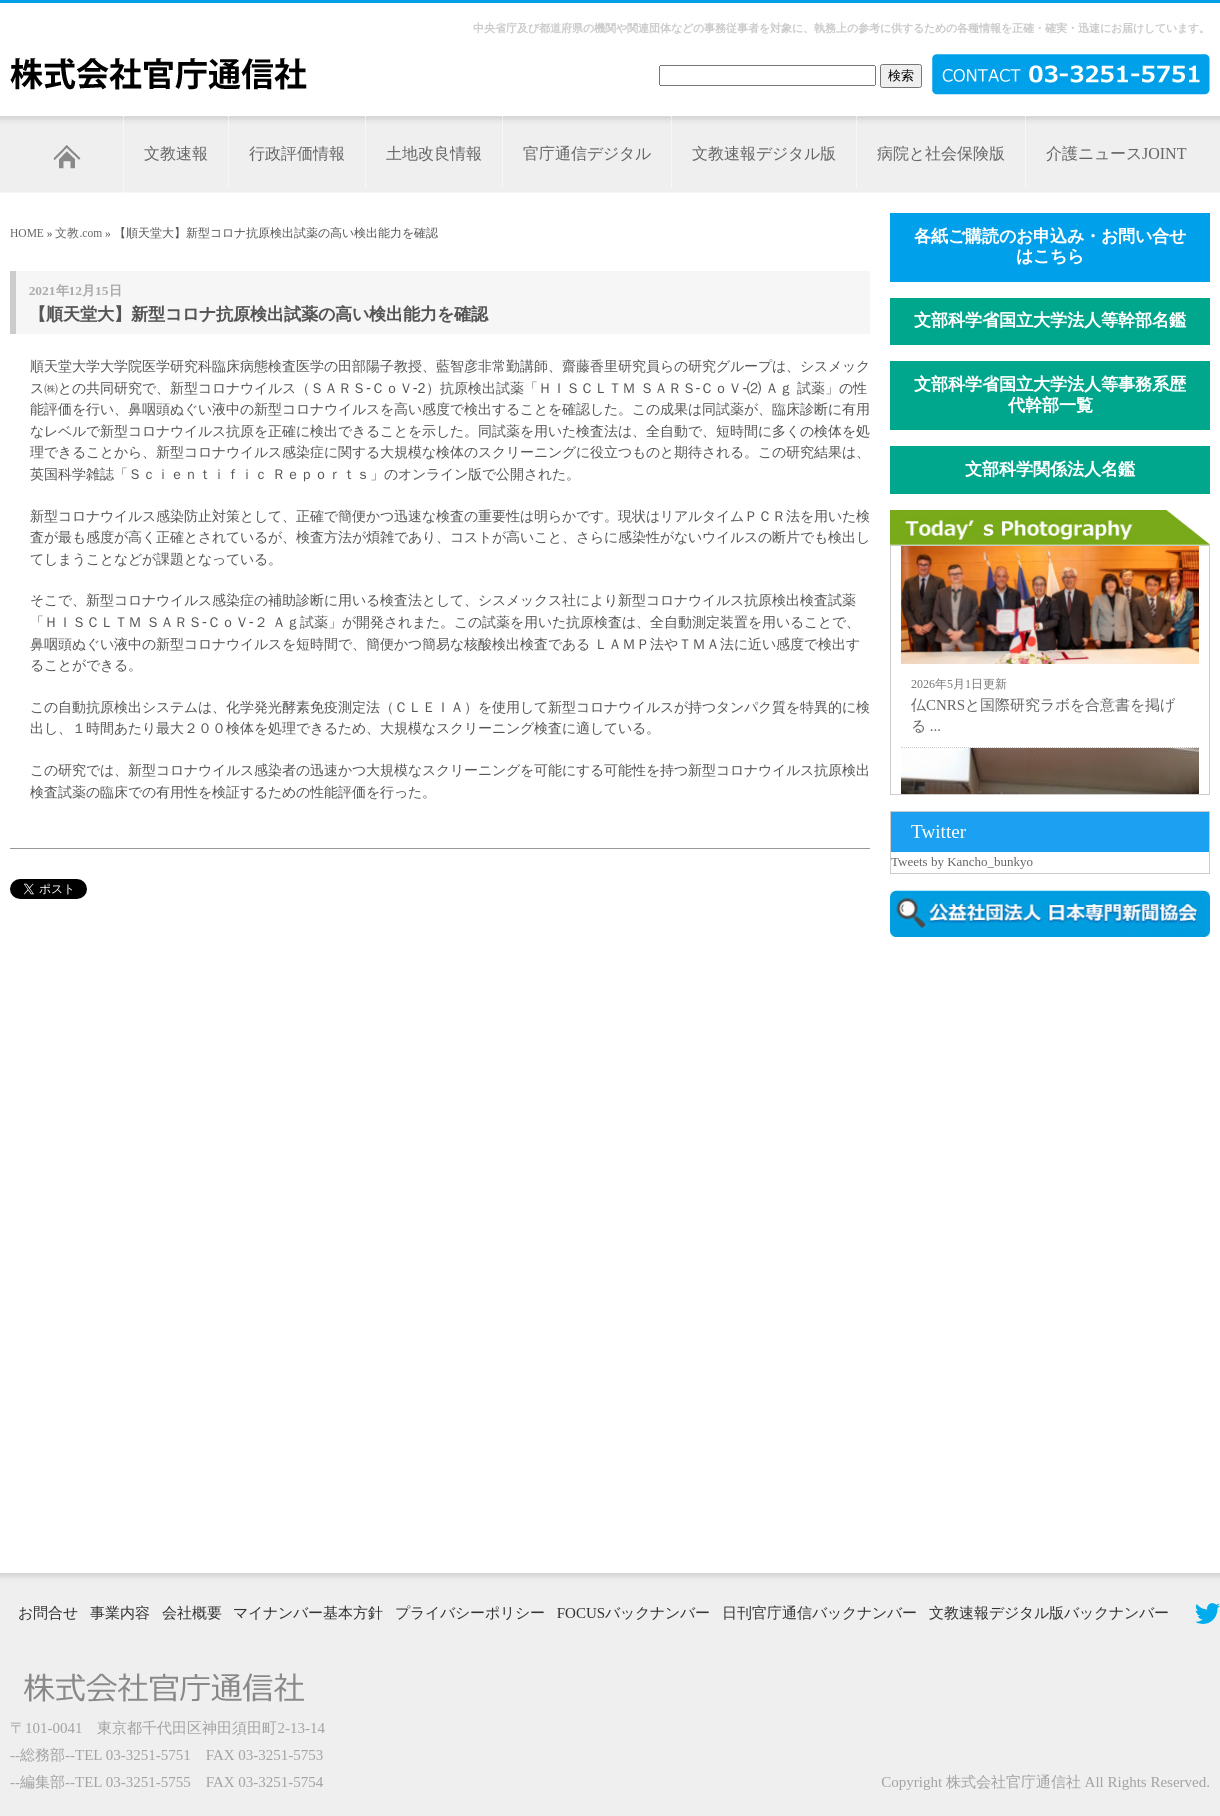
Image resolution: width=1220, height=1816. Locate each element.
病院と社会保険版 (941, 153)
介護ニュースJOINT (1116, 153)
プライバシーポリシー (470, 1613)
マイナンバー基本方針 (308, 1613)
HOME (27, 233)
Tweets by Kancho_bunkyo (962, 861)
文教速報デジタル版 (764, 153)
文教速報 (176, 153)
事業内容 (120, 1613)
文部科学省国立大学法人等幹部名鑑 (1050, 320)
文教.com (78, 233)
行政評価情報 (297, 153)
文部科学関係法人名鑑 (1050, 469)
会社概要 (192, 1613)
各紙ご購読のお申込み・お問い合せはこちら (1050, 247)
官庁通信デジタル (587, 153)
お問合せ (48, 1613)
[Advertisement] (962, 1253)
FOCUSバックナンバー (633, 1613)
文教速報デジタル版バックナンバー (1049, 1613)
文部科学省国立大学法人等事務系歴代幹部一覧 (1050, 395)
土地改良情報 (434, 153)
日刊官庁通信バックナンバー (819, 1613)
